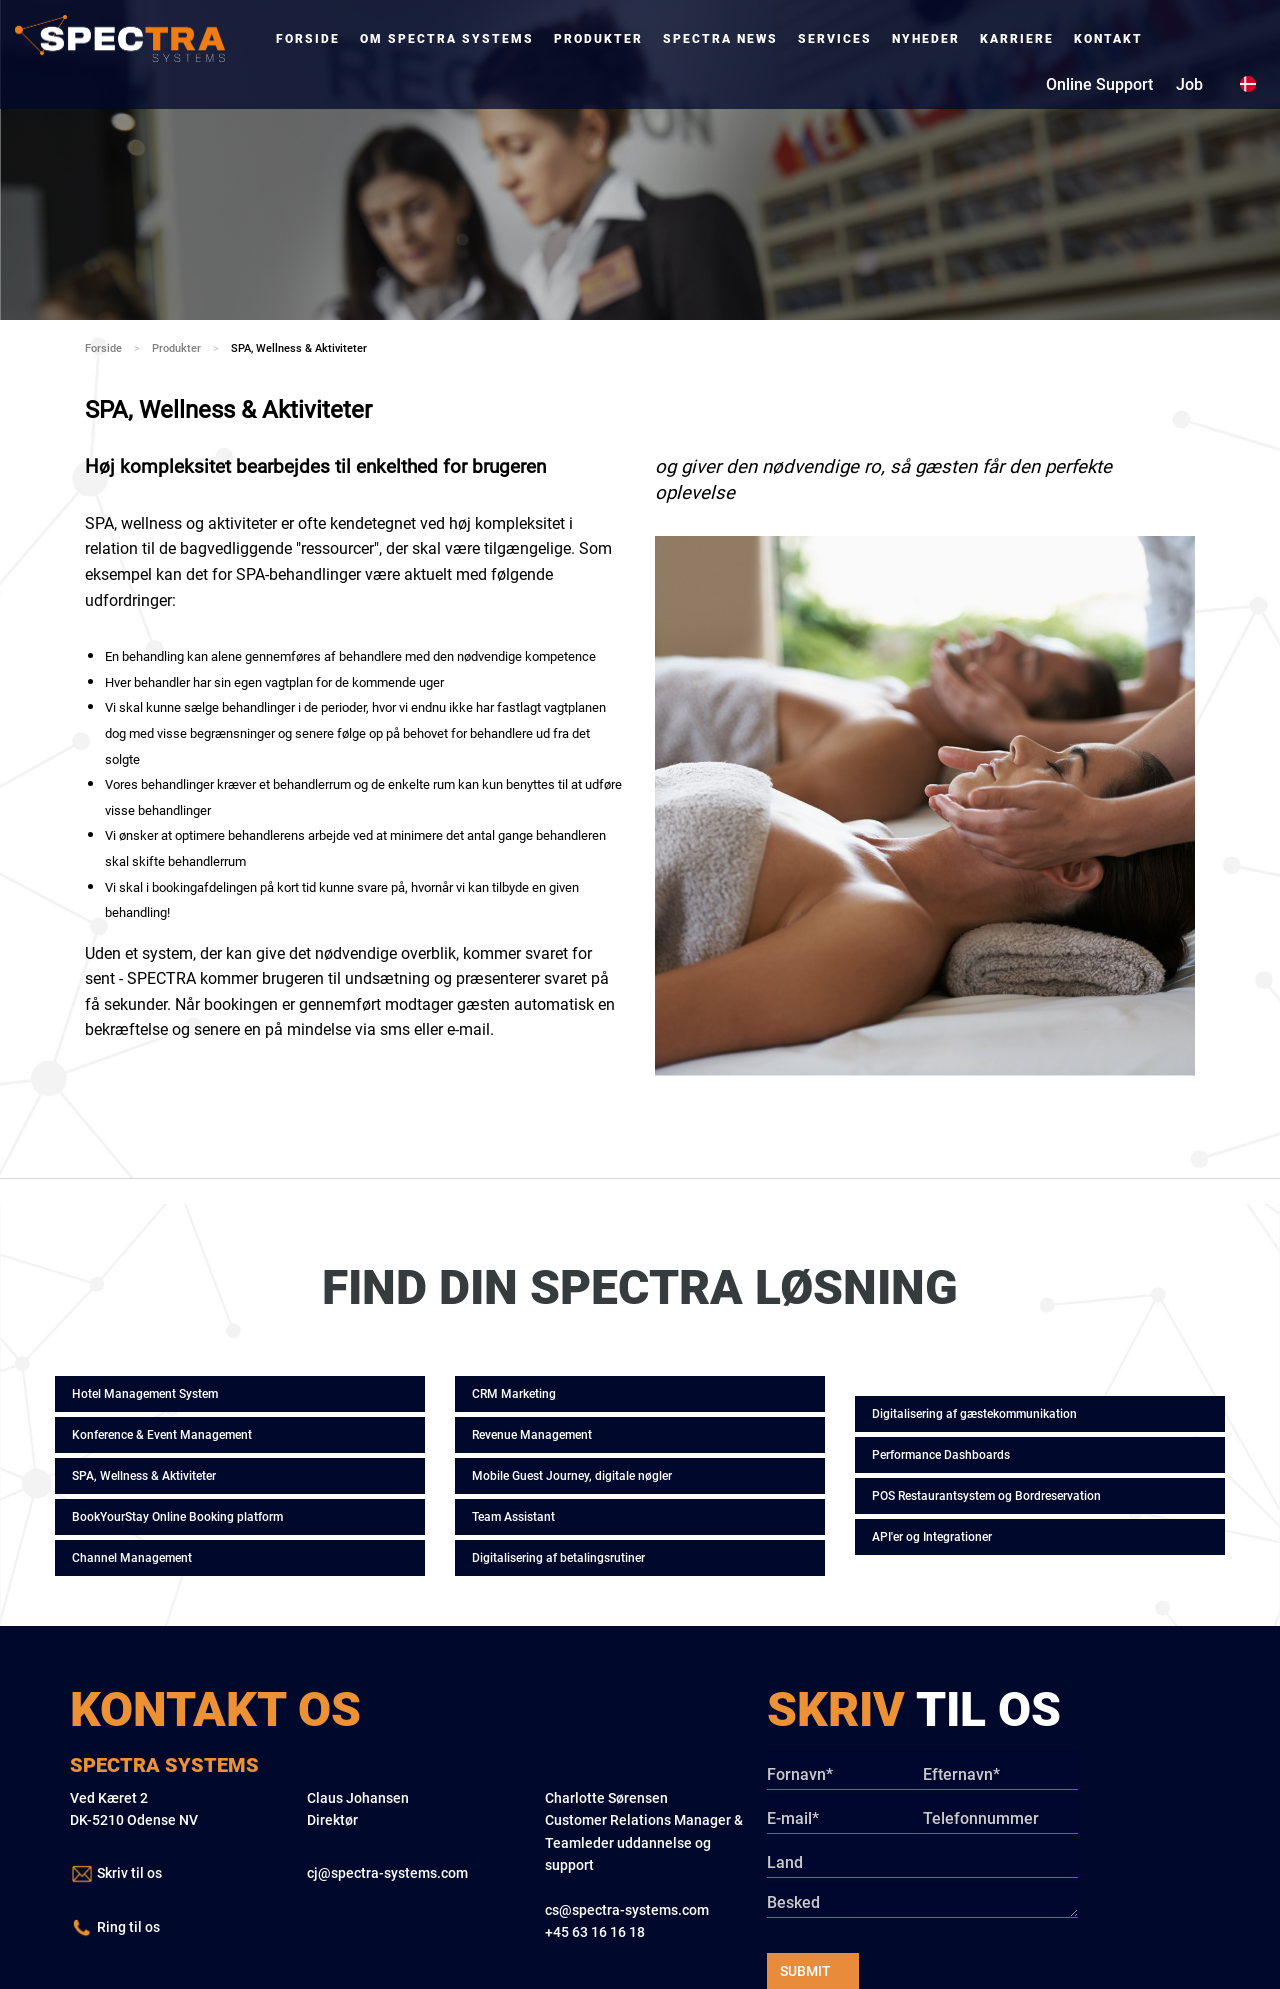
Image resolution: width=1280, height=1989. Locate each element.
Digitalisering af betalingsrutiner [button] (558, 1558)
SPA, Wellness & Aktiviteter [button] (144, 1476)
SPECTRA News (720, 39)
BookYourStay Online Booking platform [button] (177, 1517)
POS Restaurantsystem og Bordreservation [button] (986, 1496)
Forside (308, 39)
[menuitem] (308, 39)
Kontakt (1108, 39)
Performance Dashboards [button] (941, 1455)
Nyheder (926, 39)
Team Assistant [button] (513, 1517)
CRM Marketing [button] (514, 1394)
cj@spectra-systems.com (387, 1873)
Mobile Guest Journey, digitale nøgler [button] (572, 1476)
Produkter (598, 39)
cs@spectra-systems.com (627, 1910)
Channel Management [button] (132, 1558)
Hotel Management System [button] (145, 1394)
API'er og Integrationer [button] (932, 1537)
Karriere (1017, 39)
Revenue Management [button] (532, 1435)
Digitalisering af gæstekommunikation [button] (974, 1414)
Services (835, 39)
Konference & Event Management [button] (162, 1435)
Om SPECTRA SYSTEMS (447, 39)
